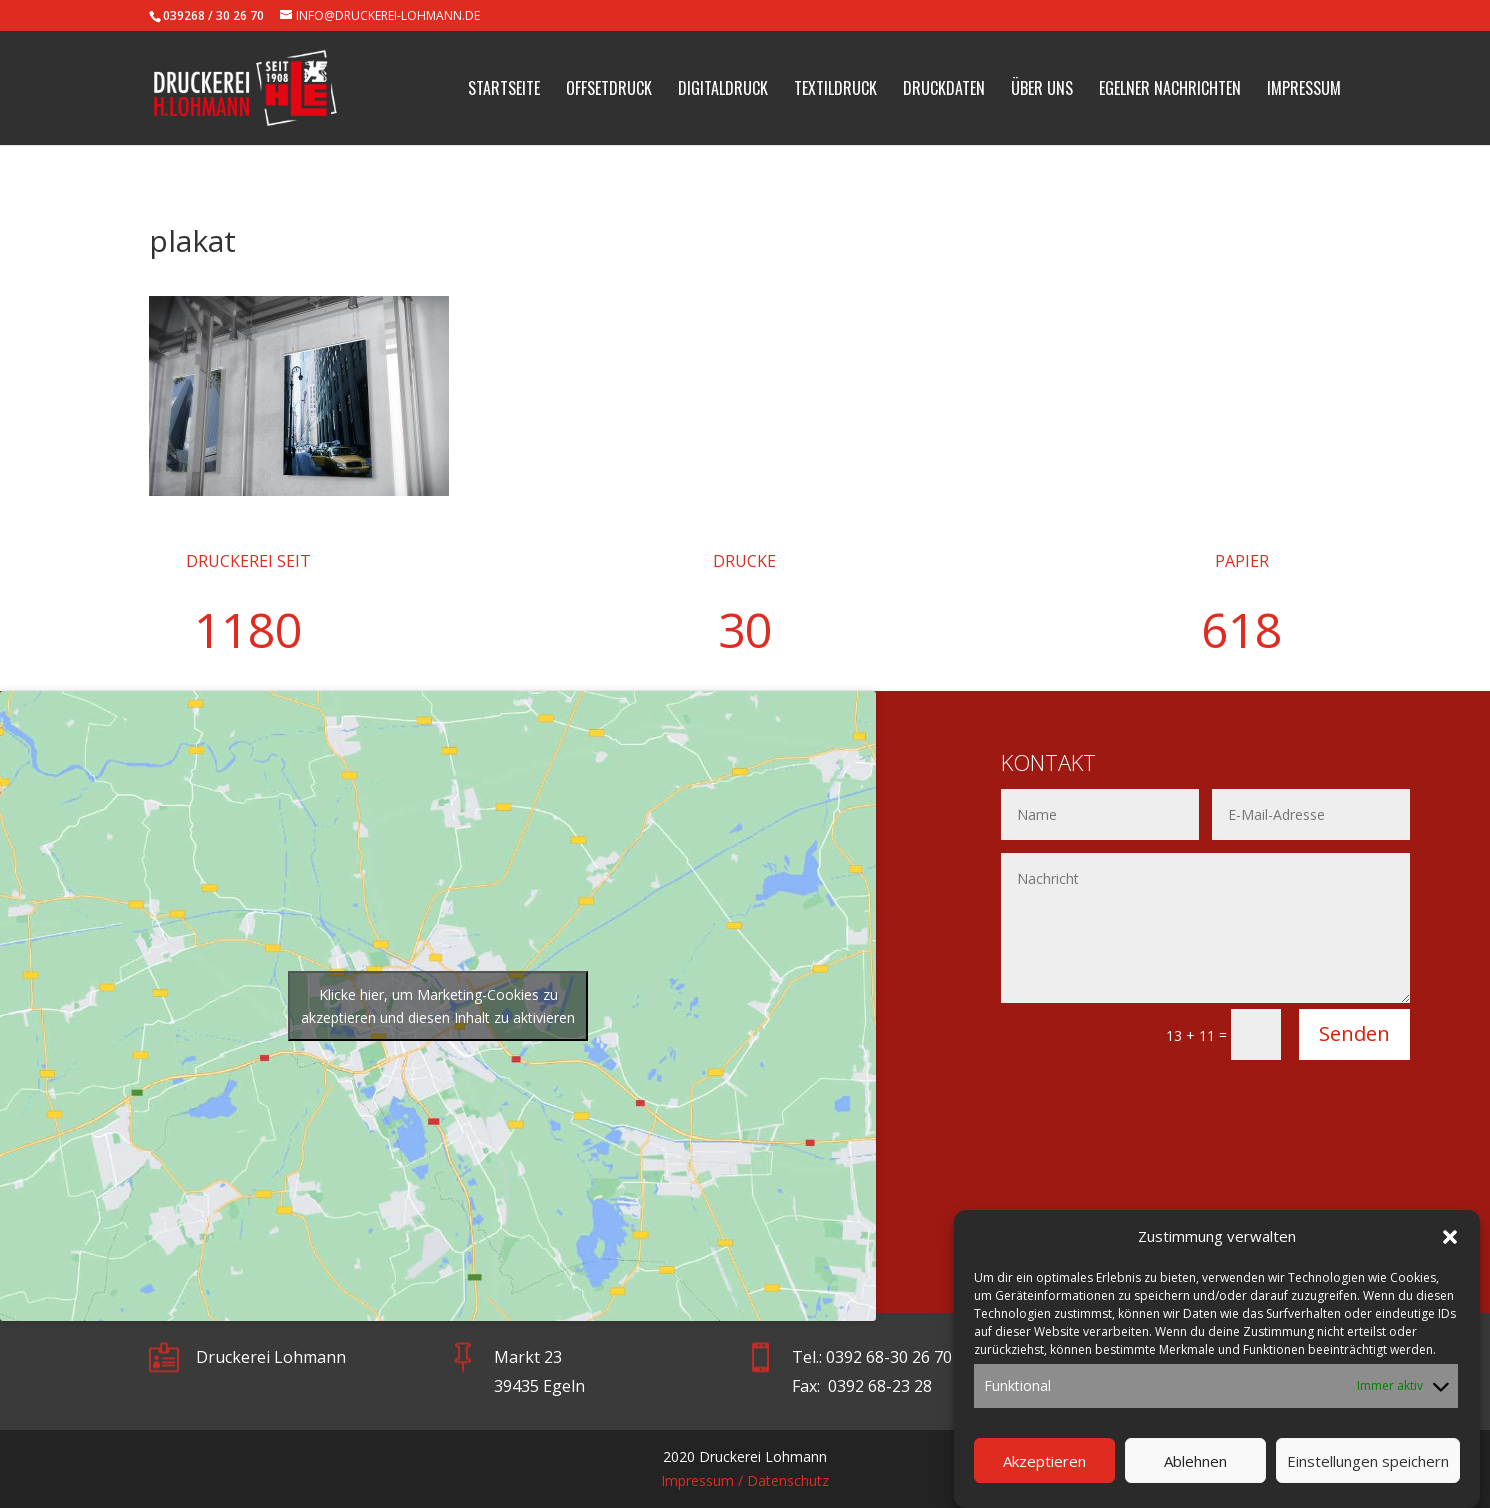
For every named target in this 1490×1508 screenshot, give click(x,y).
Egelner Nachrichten (1170, 90)
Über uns (1042, 90)
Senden (1354, 1033)
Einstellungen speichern (1368, 1473)
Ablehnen (1195, 1473)
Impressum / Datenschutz (745, 1480)
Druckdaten (944, 90)
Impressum (1304, 90)
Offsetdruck (609, 90)
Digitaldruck (723, 90)
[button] (1450, 1250)
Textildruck (835, 90)
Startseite (504, 90)
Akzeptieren (1044, 1473)
